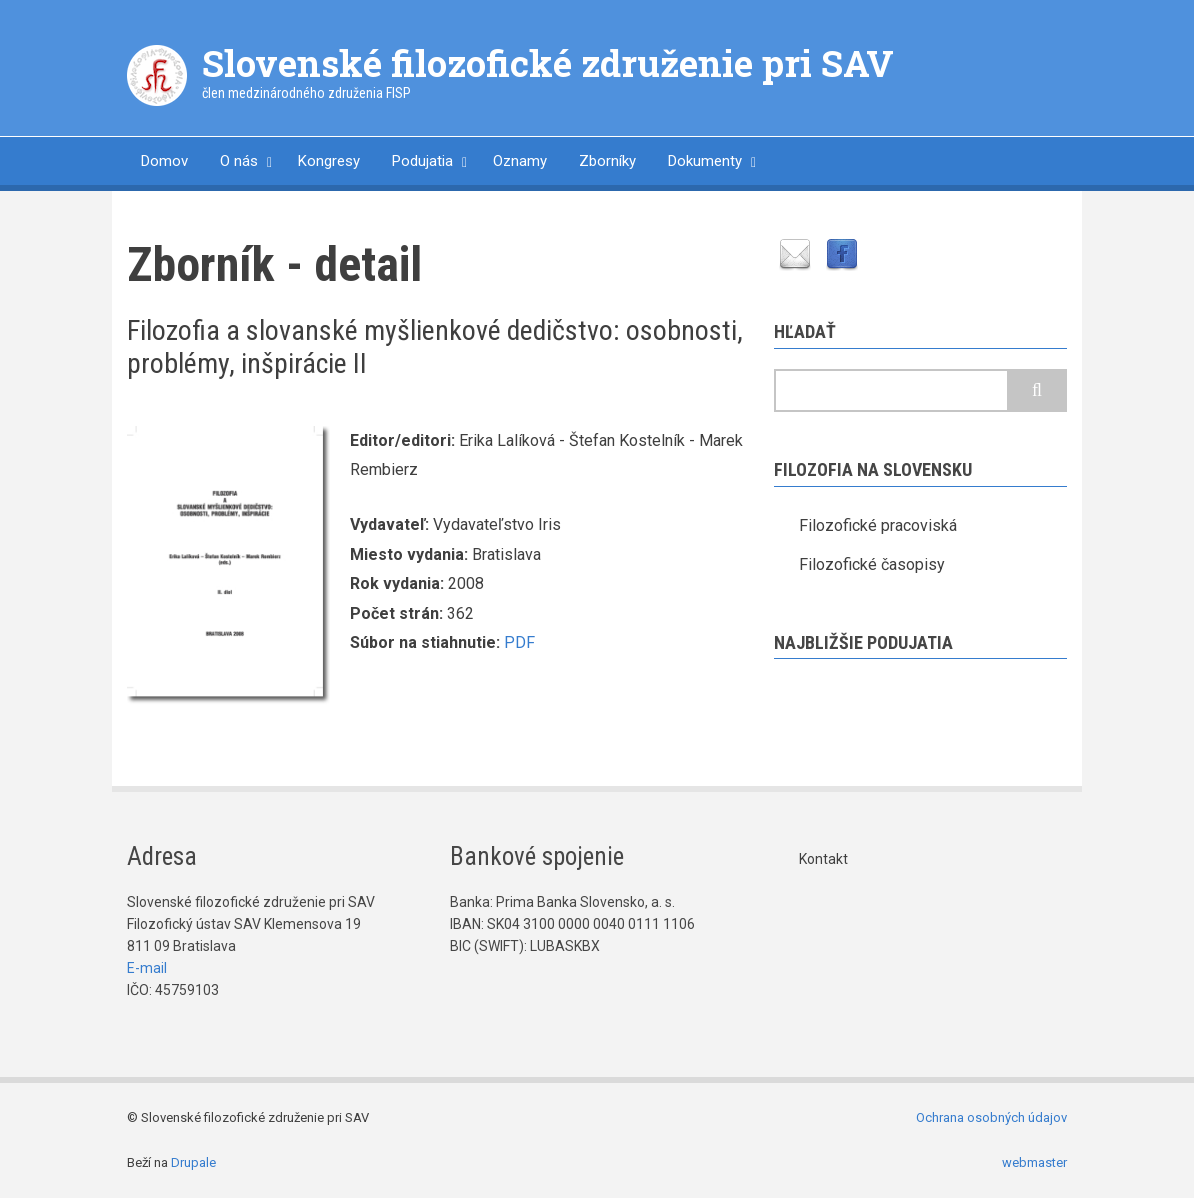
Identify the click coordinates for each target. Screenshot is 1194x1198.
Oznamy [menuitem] (520, 161)
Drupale (193, 1162)
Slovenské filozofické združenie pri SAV (548, 63)
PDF (519, 642)
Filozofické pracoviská (878, 525)
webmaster (1034, 1162)
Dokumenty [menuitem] (705, 161)
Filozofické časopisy (872, 564)
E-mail (147, 968)
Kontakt (823, 859)
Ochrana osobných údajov (991, 1117)
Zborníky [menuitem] (607, 161)
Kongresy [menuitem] (329, 161)
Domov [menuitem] (164, 161)
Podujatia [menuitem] (422, 161)
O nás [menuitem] (239, 161)
